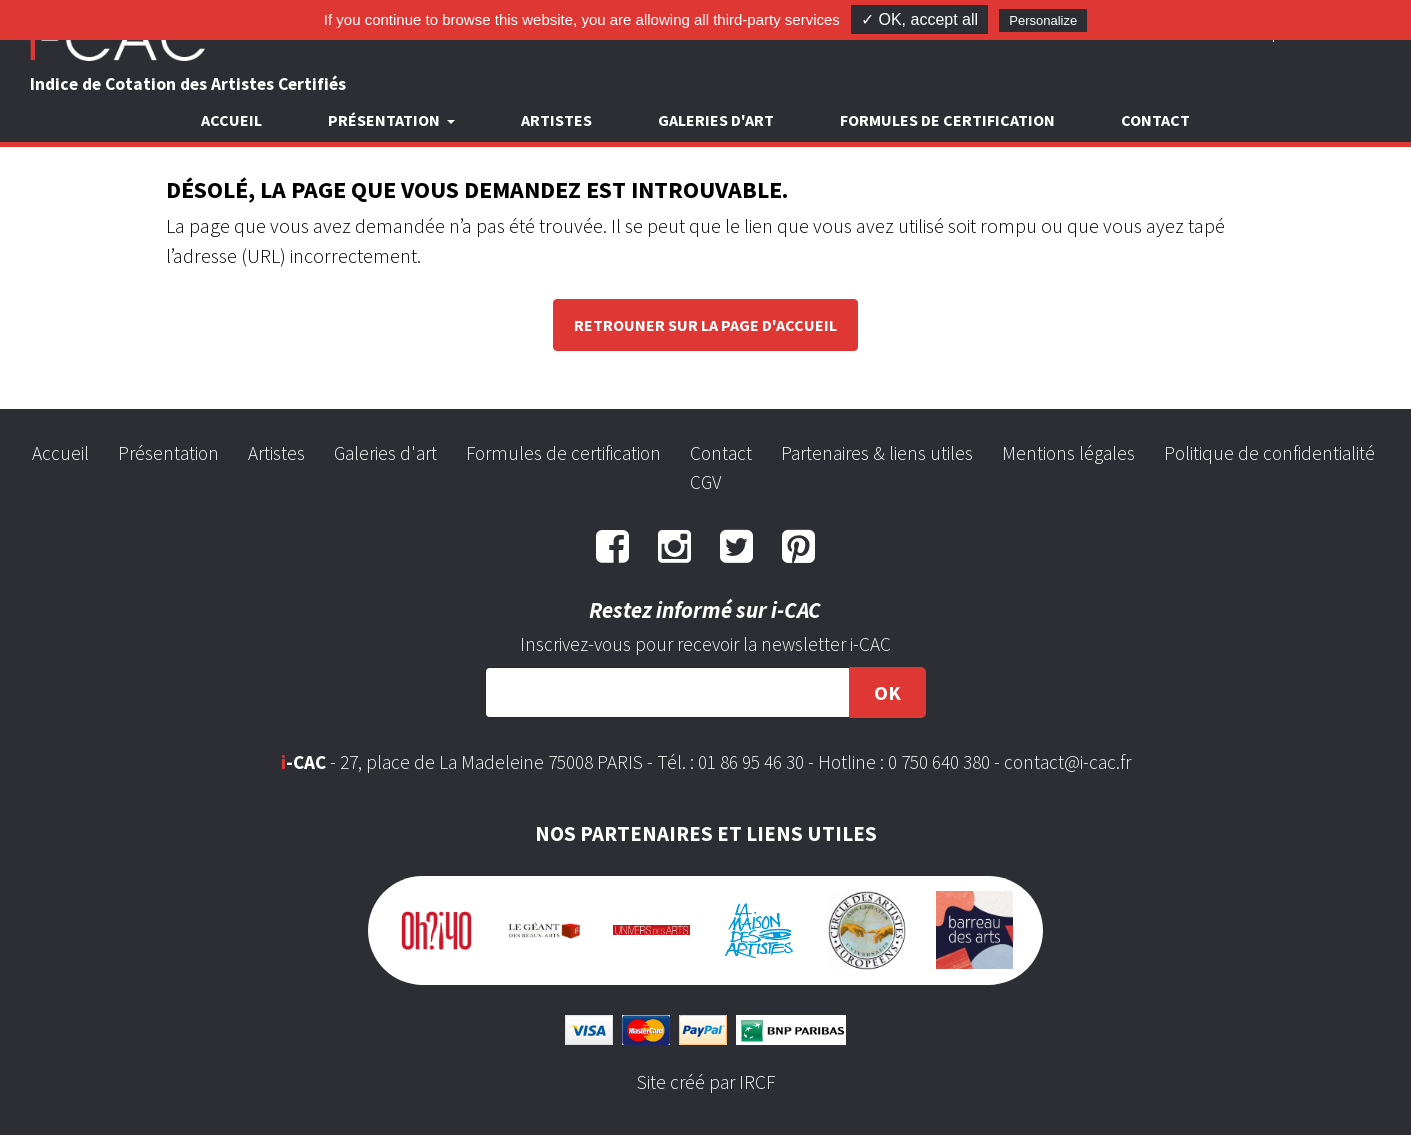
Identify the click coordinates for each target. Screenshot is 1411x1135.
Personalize (1043, 20)
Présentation (168, 453)
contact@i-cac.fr (1067, 762)
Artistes (556, 120)
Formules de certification (947, 120)
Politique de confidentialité (1269, 453)
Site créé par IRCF (706, 1082)
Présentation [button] (385, 120)
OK (887, 692)
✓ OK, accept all (919, 19)
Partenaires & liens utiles (877, 453)
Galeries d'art (716, 120)
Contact (1155, 120)
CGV (705, 482)
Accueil (231, 120)
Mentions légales (1068, 453)
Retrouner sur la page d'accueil (705, 325)
